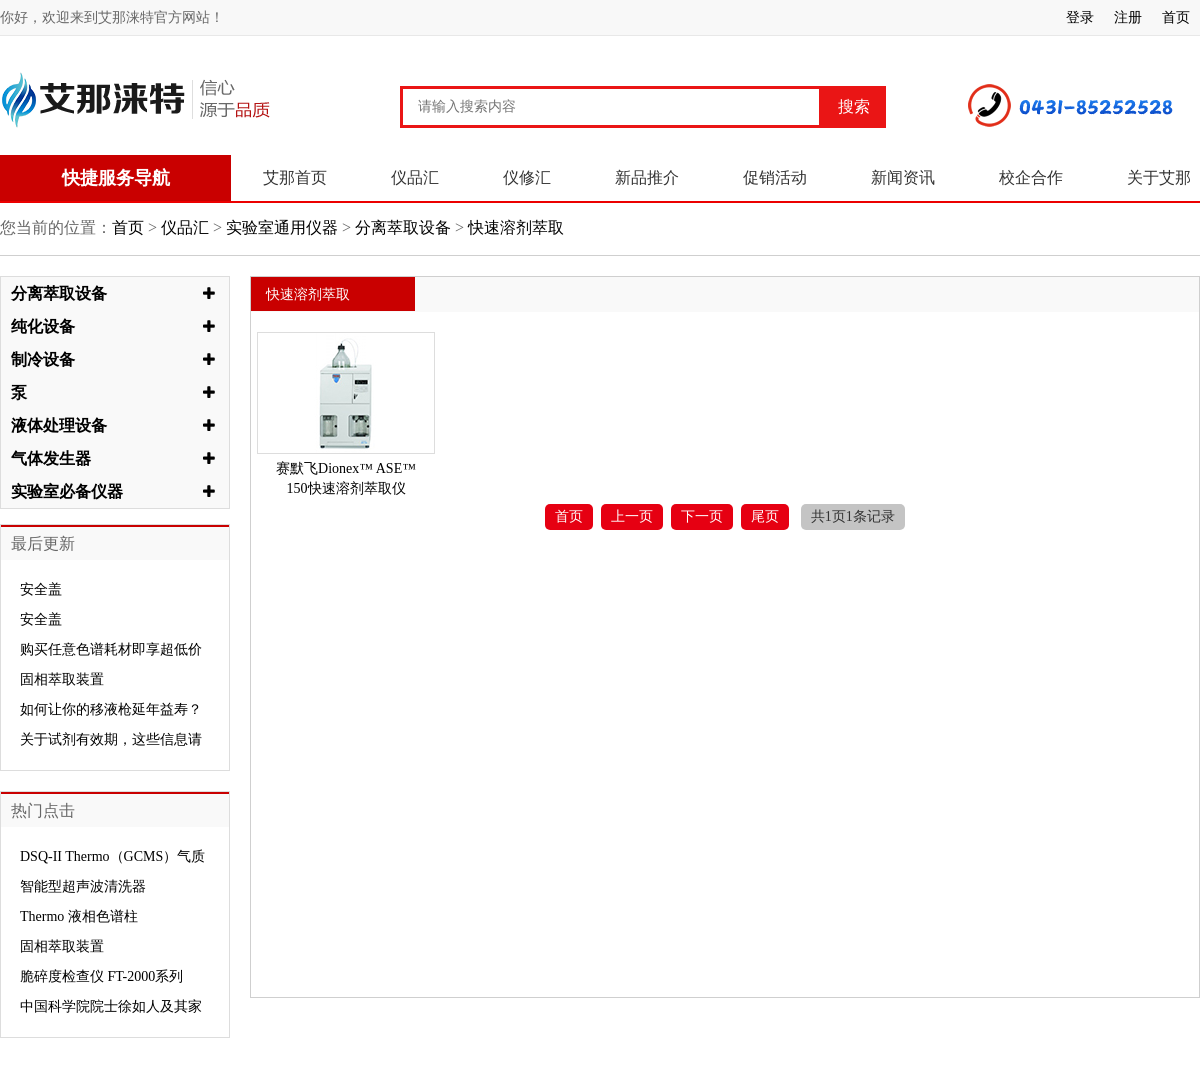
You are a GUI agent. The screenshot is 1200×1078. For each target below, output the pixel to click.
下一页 (702, 516)
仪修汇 (527, 177)
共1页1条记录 (853, 516)
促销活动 (775, 177)
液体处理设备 (59, 425)
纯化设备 (43, 326)
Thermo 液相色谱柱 (79, 916)
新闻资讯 (903, 177)
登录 (1080, 17)
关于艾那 (1159, 177)
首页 (1176, 17)
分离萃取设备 (403, 227)
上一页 (632, 516)
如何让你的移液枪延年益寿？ (111, 709)
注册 (1128, 17)
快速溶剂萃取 (514, 227)
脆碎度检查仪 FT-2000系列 (101, 976)
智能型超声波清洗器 (83, 886)
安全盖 (41, 589)
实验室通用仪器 (282, 227)
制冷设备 (43, 359)
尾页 (765, 516)
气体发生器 (51, 458)
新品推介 (647, 177)
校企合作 (1031, 177)
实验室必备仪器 (67, 491)
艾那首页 (295, 177)
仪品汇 (415, 177)
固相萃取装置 (62, 679)
